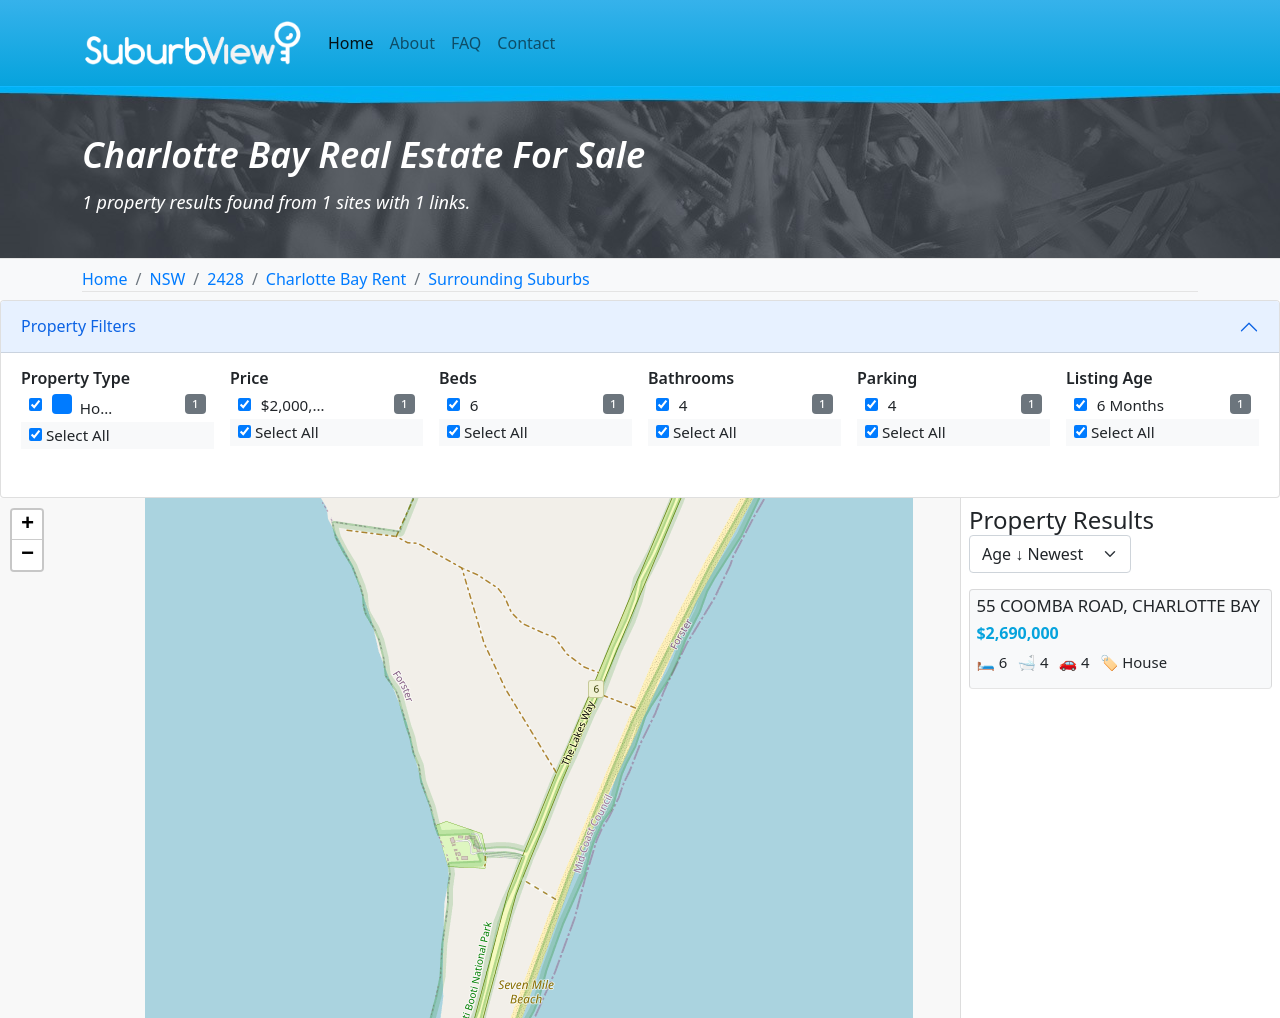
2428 (225, 279)
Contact (526, 43)
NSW (167, 279)
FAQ (466, 43)
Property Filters (78, 326)
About (412, 43)
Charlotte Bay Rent (336, 279)
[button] (27, 525)
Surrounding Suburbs (508, 279)
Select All (69, 435)
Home (351, 43)
